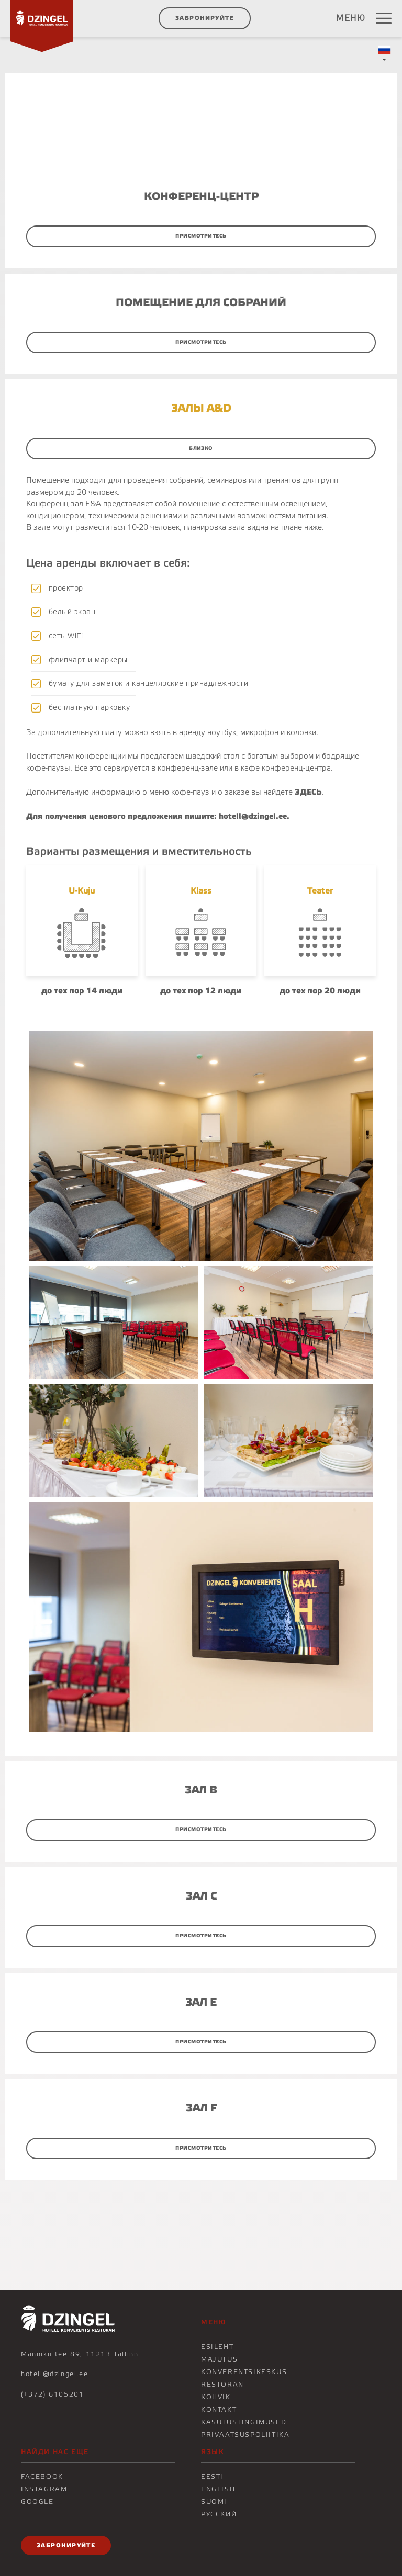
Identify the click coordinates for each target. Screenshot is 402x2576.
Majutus (219, 2359)
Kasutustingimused (243, 2422)
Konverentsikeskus (244, 2372)
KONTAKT (219, 2409)
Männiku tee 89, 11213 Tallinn (79, 2354)
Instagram (44, 2489)
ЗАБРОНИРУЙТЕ (204, 18)
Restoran (222, 2384)
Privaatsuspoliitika (245, 2434)
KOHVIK (216, 2397)
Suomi (214, 2501)
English (218, 2489)
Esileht (217, 2347)
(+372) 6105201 (52, 2394)
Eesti (212, 2476)
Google (37, 2501)
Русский (219, 2514)
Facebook (42, 2476)
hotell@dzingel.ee (54, 2374)
